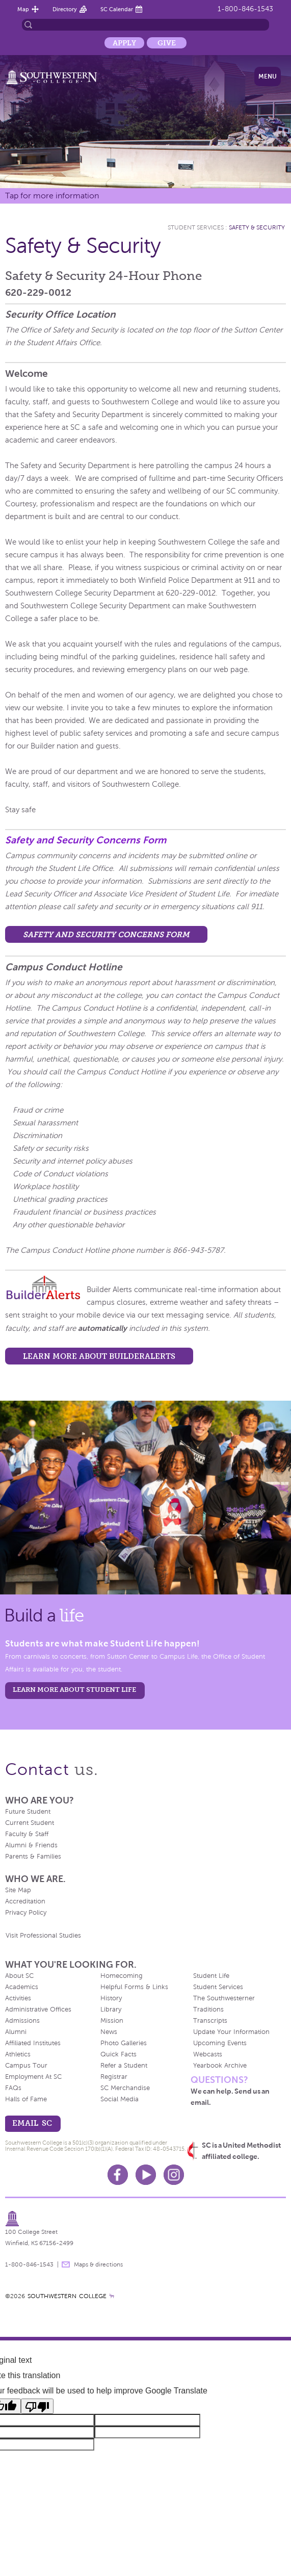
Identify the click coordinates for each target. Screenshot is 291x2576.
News (108, 2032)
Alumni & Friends (31, 1845)
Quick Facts (118, 2054)
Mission (111, 2020)
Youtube (146, 2175)
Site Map (18, 1890)
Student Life (211, 1975)
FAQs (13, 2088)
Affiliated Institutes (33, 2043)
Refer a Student (123, 2065)
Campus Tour (26, 2065)
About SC (19, 1975)
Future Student (27, 1811)
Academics (21, 1987)
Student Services (196, 227)
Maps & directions (98, 2264)
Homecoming (121, 1975)
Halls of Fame (26, 2099)
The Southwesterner (224, 1998)
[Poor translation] (37, 2406)
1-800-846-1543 (245, 9)
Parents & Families (33, 1856)
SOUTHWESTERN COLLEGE (67, 2296)
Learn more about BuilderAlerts (99, 1356)
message (66, 2264)
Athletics (18, 2054)
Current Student (29, 1822)
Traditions (208, 2009)
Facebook (118, 2175)
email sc (32, 2123)
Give (166, 43)
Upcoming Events (220, 2043)
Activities (18, 1998)
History (111, 1998)
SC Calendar (116, 9)
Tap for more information (52, 195)
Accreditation (25, 1901)
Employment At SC (33, 2076)
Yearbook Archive (220, 2065)
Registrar (113, 2076)
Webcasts (207, 2054)
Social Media (119, 2099)
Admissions (22, 2020)
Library (110, 2009)
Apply (124, 43)
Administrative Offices (38, 2009)
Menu (267, 76)
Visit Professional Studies (43, 1935)
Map (23, 9)
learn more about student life (74, 1689)
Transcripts (210, 2020)
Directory (64, 9)
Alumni (16, 2032)
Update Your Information (231, 2032)
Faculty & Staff (26, 1834)
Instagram (174, 2175)
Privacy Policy (25, 1912)
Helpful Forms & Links (134, 1987)
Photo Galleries (123, 2043)
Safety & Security (257, 227)
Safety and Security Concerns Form (85, 840)
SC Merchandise (125, 2088)
